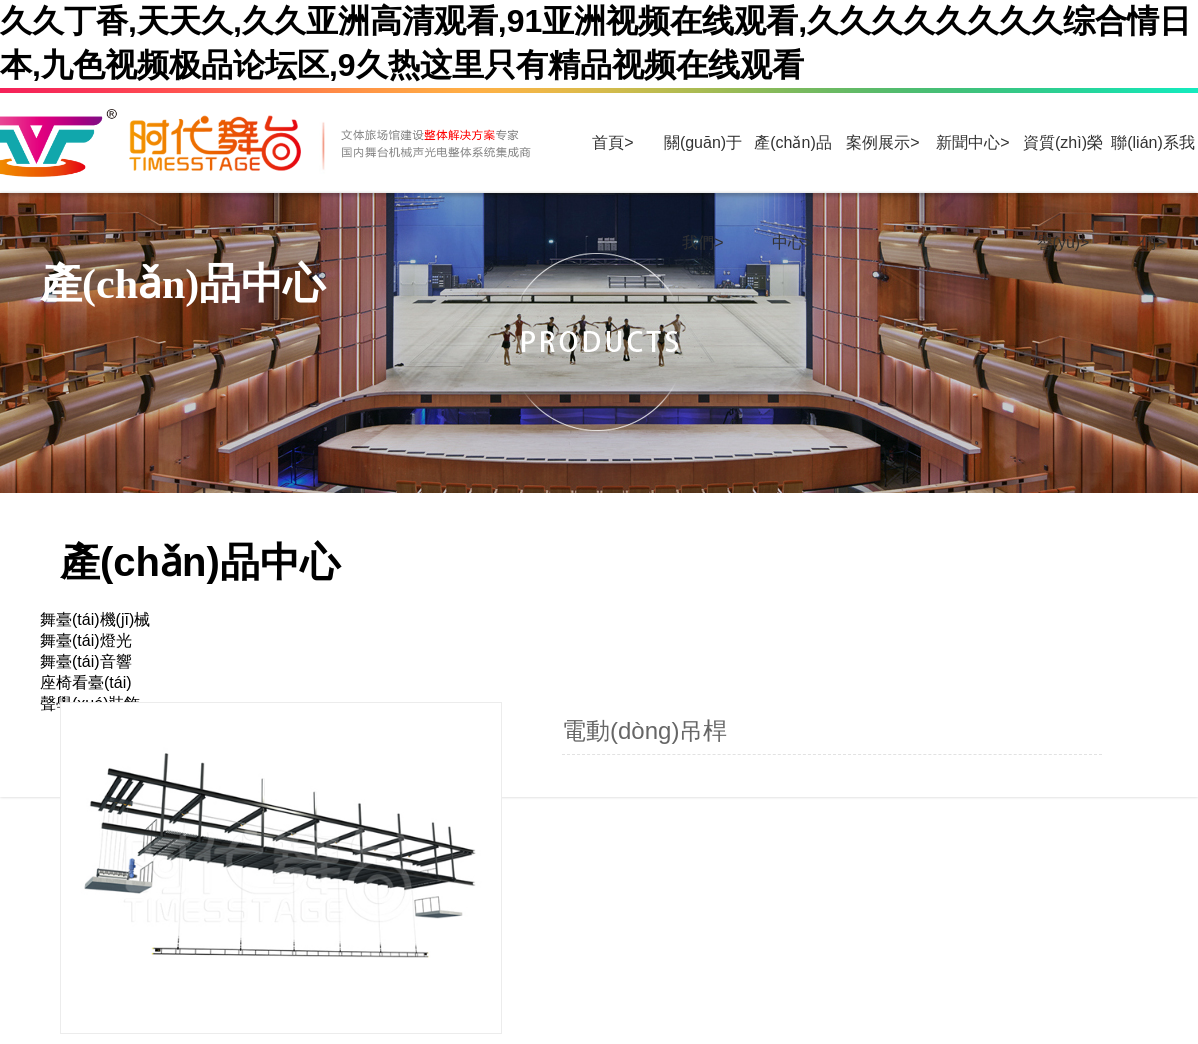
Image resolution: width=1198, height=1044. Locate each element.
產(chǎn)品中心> (792, 163)
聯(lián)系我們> (1153, 163)
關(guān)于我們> (703, 163)
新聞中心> (972, 142)
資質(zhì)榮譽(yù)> (1063, 163)
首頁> (612, 142)
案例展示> (882, 142)
